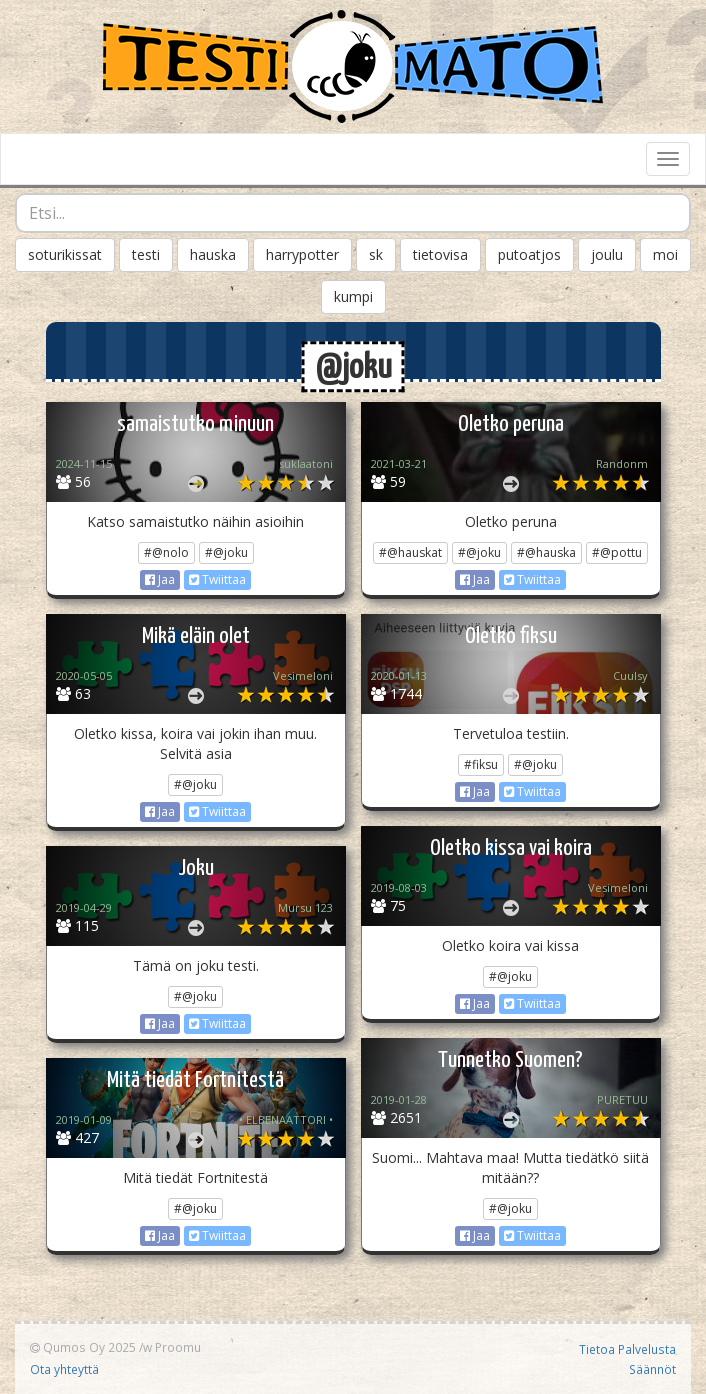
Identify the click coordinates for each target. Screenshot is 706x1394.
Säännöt (652, 1369)
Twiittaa (217, 579)
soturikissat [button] (65, 254)
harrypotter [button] (302, 254)
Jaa (160, 579)
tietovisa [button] (440, 254)
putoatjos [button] (529, 254)
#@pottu (617, 552)
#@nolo (166, 552)
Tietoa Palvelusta (627, 1349)
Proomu (178, 1347)
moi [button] (665, 254)
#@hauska (546, 552)
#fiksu (481, 764)
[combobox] (353, 213)
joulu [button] (607, 254)
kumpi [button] (353, 296)
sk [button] (376, 254)
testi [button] (146, 254)
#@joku (226, 552)
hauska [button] (213, 254)
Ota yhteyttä (64, 1369)
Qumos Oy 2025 (83, 1347)
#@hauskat (410, 552)
